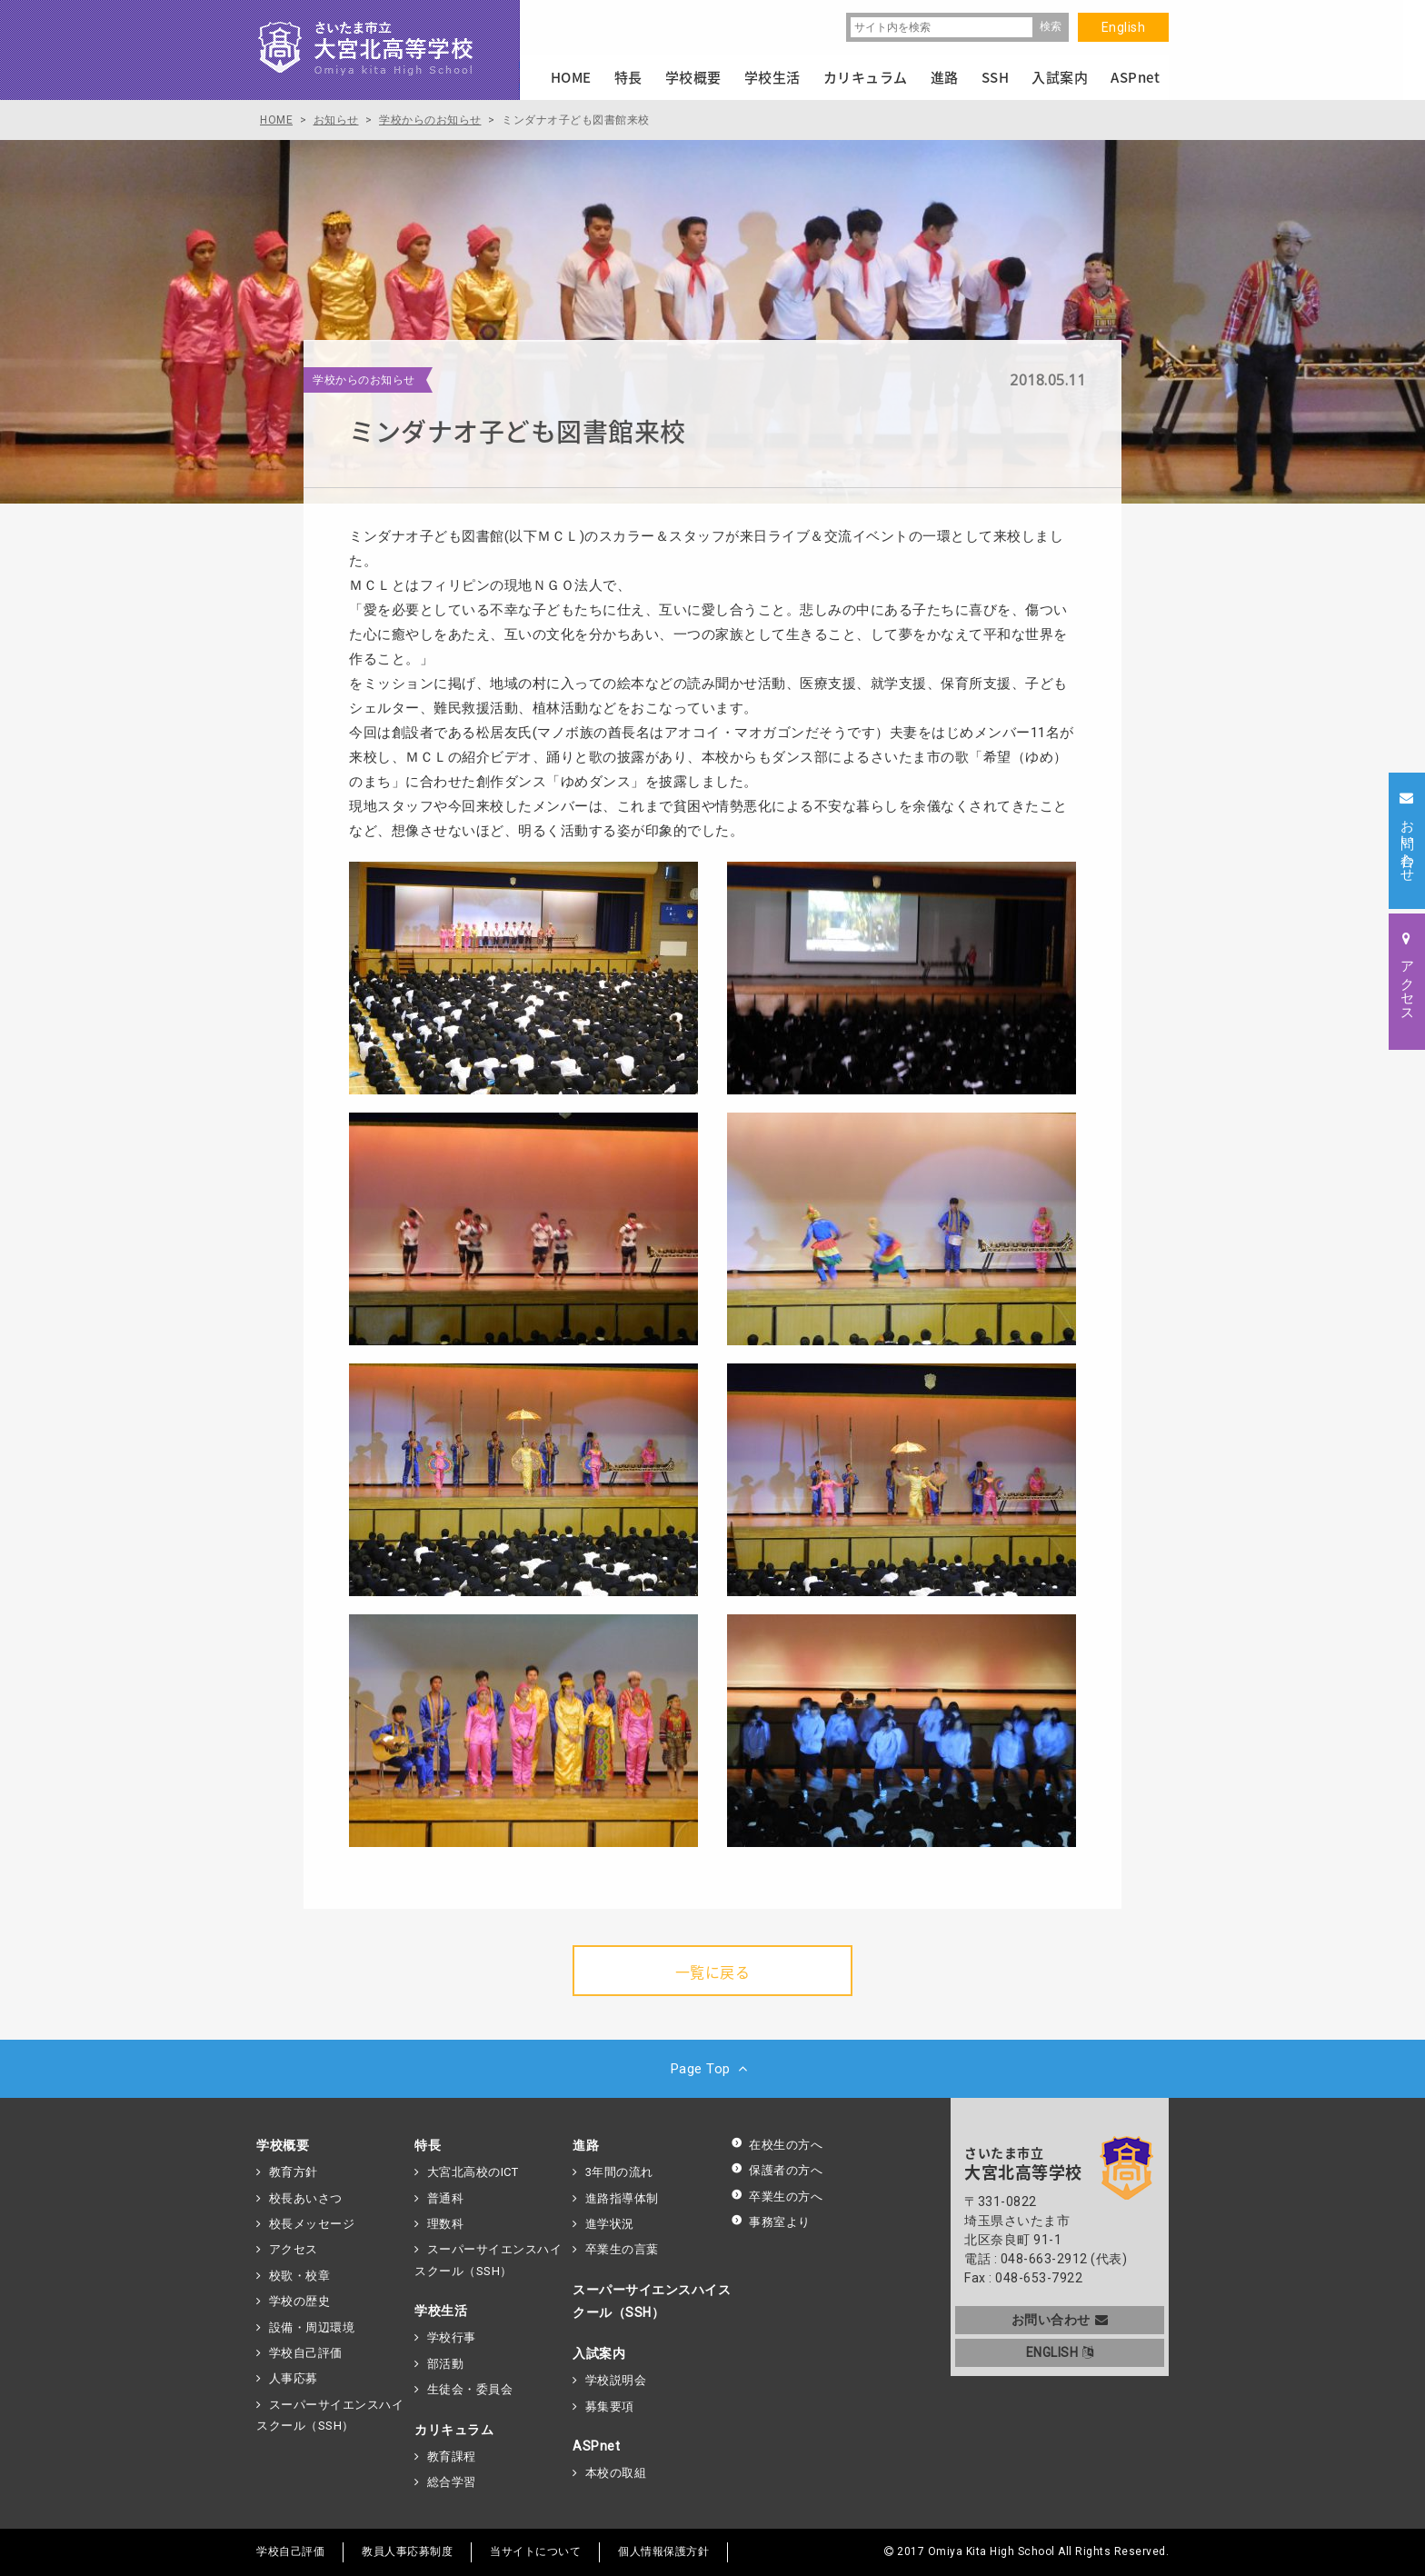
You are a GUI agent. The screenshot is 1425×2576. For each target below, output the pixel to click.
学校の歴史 (300, 2301)
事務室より (771, 2222)
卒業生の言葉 (622, 2249)
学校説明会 (616, 2380)
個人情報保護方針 (663, 2551)
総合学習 (451, 2482)
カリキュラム (453, 2429)
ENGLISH (1060, 2352)
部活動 (445, 2364)
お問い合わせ (1060, 2319)
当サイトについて (535, 2551)
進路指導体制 (622, 2198)
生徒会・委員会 (470, 2389)
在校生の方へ (776, 2145)
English (1123, 27)
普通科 (445, 2198)
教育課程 (451, 2456)
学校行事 (451, 2337)
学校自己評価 (306, 2353)
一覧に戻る (713, 1971)
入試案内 (599, 2353)
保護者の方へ (776, 2170)
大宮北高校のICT (473, 2172)
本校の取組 (616, 2473)
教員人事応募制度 (407, 2551)
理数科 (445, 2224)
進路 (586, 2145)
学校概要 (282, 2145)
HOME (571, 77)
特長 (427, 2145)
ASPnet (596, 2446)
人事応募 (293, 2378)
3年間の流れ (619, 2172)
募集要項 (609, 2406)
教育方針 (293, 2172)
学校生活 (440, 2310)
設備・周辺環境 (312, 2327)
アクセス (293, 2249)
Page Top (713, 2069)
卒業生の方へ (776, 2196)
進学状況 (609, 2224)
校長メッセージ (312, 2224)
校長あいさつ (306, 2198)
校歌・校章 (300, 2275)
